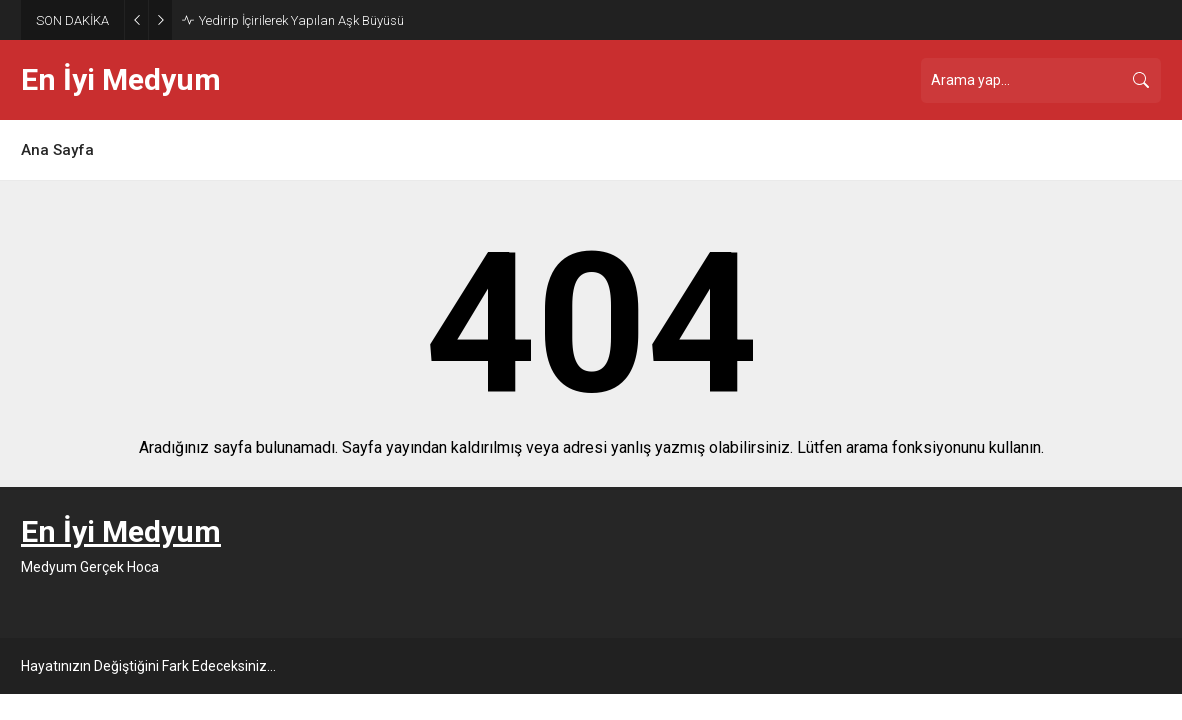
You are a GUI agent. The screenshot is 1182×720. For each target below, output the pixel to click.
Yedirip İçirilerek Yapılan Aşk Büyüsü (301, 20)
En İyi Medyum (121, 80)
